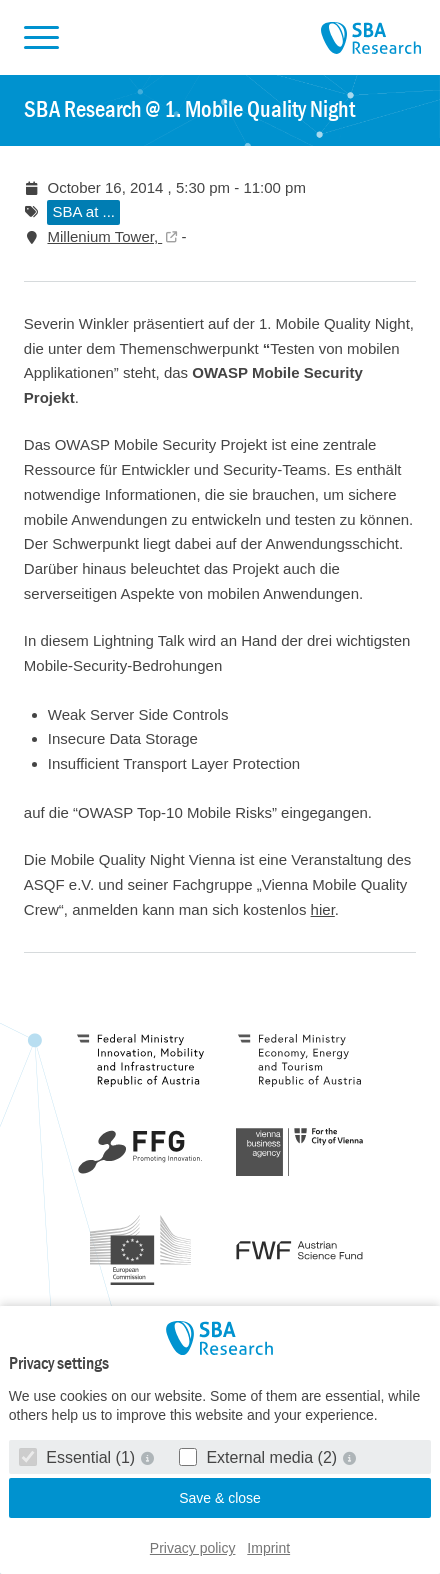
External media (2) (260, 1457)
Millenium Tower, (104, 236)
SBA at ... (83, 211)
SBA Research (371, 39)
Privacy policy (193, 1548)
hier (323, 909)
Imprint (268, 1548)
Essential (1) (79, 1457)
